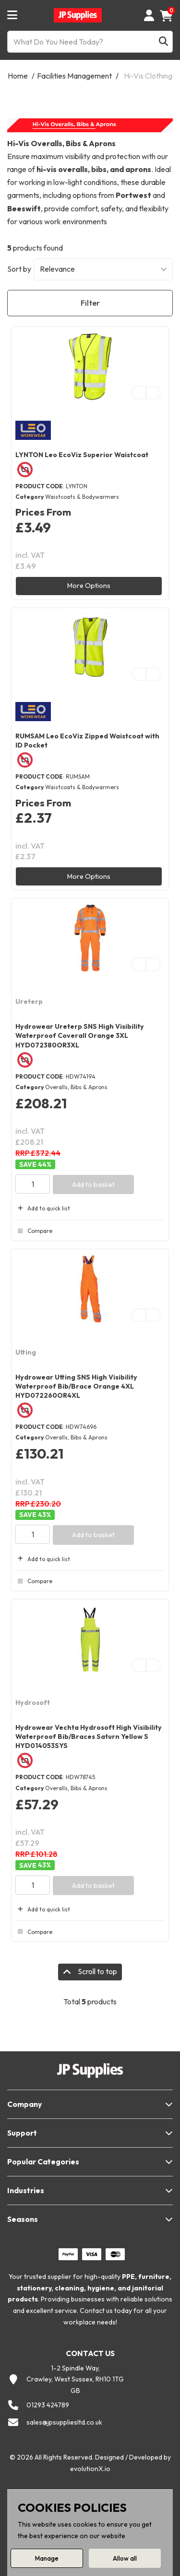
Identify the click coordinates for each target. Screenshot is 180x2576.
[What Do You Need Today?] (90, 42)
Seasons (22, 2219)
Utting (25, 1352)
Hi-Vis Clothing (148, 75)
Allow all (125, 2558)
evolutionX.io (90, 2468)
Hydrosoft (32, 1702)
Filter (90, 303)
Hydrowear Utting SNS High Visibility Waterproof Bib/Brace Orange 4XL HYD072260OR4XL (76, 1386)
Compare (33, 1231)
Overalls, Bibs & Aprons (76, 1087)
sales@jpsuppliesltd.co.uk (64, 2422)
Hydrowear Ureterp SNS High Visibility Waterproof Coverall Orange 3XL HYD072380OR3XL (79, 1035)
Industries (25, 2190)
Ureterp (29, 1001)
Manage (47, 2558)
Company (24, 2104)
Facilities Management (74, 75)
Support (22, 2133)
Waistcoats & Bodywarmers (82, 496)
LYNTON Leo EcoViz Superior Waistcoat (81, 454)
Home (18, 75)
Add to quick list (42, 1208)
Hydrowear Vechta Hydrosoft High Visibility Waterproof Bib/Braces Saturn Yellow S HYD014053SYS (88, 1736)
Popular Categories (43, 2161)
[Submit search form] (163, 41)
